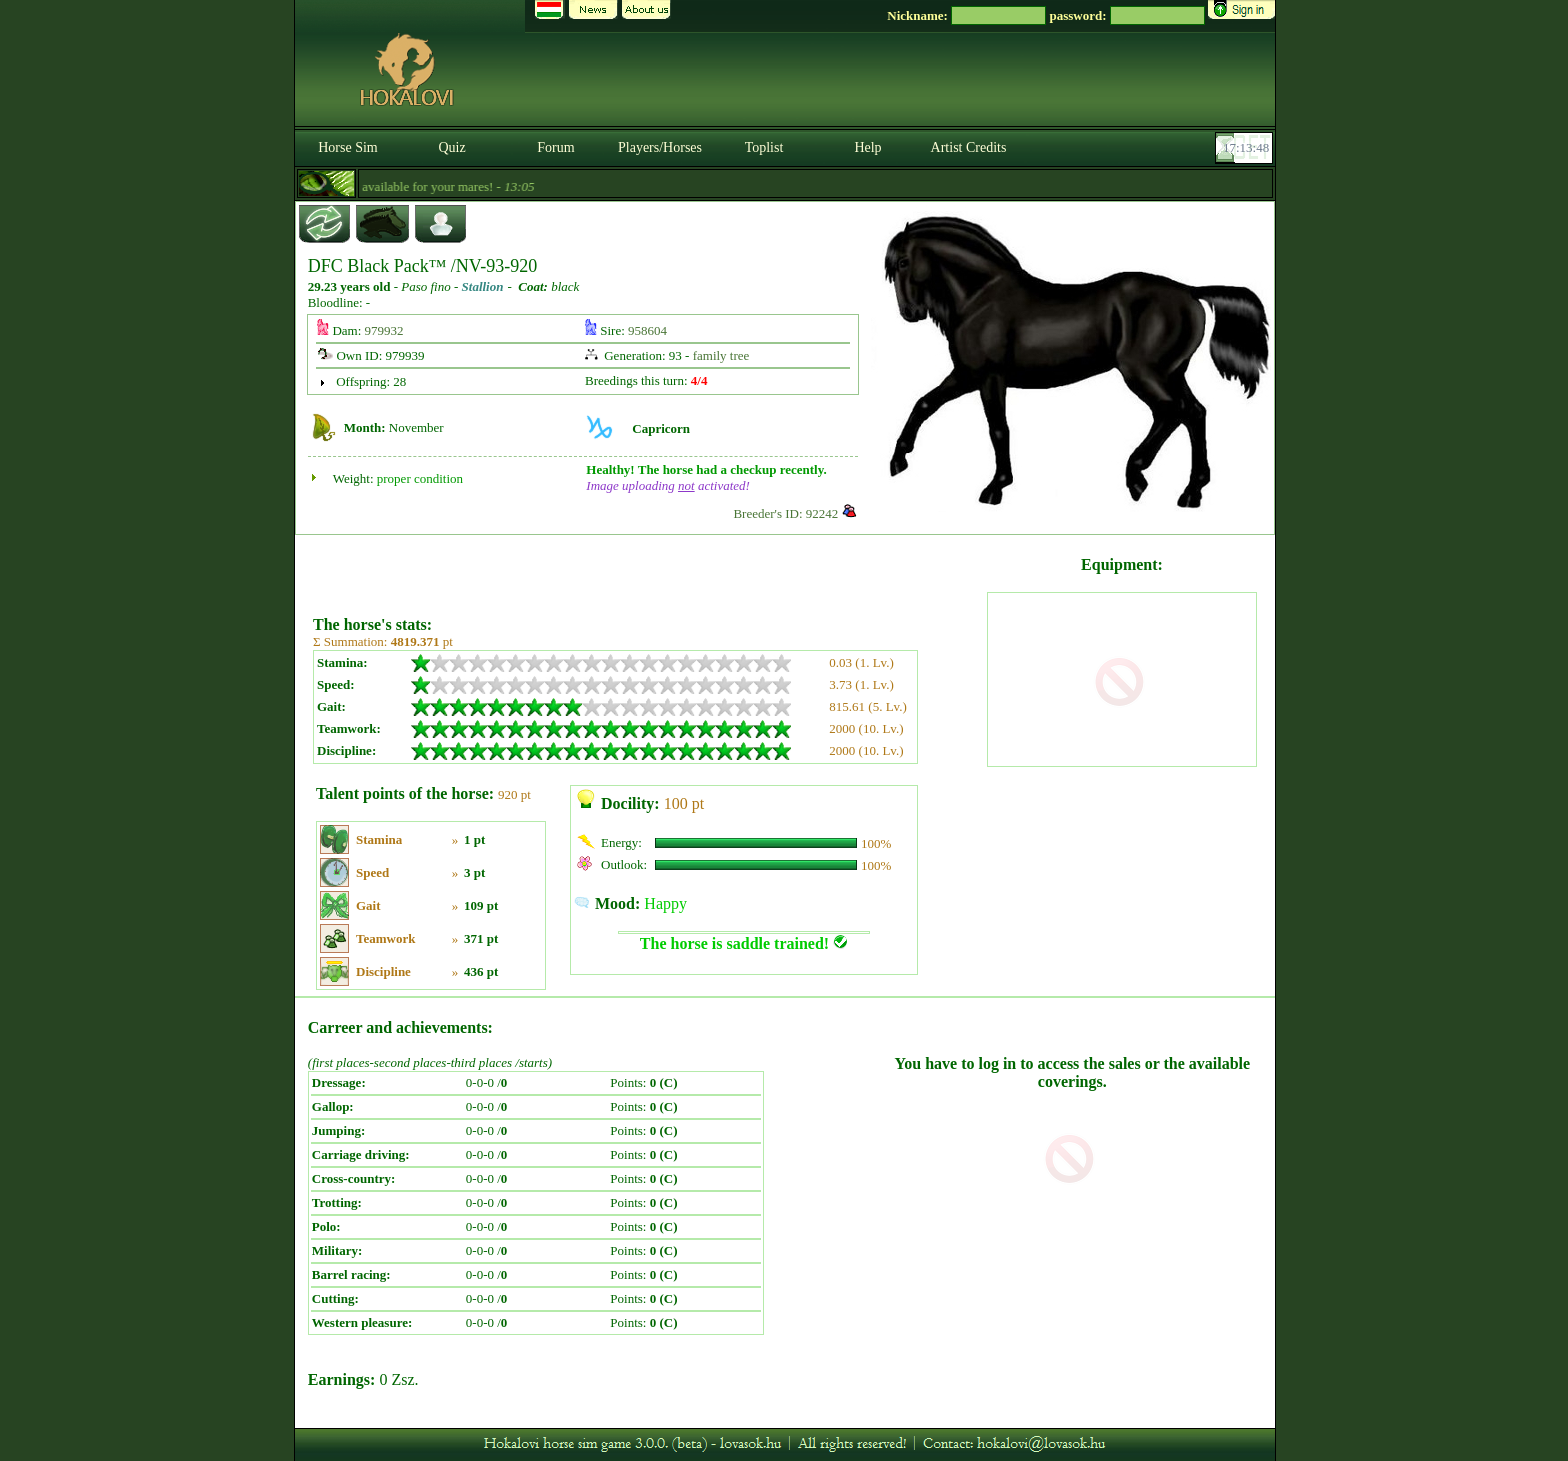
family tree (721, 355)
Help (867, 147)
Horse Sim (348, 147)
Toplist (764, 147)
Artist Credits (969, 147)
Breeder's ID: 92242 (785, 513)
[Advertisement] (648, 568)
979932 (384, 330)
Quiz (451, 147)
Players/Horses (660, 147)
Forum (555, 147)
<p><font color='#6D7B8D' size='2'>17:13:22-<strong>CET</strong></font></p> (1246, 148)
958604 (647, 330)
